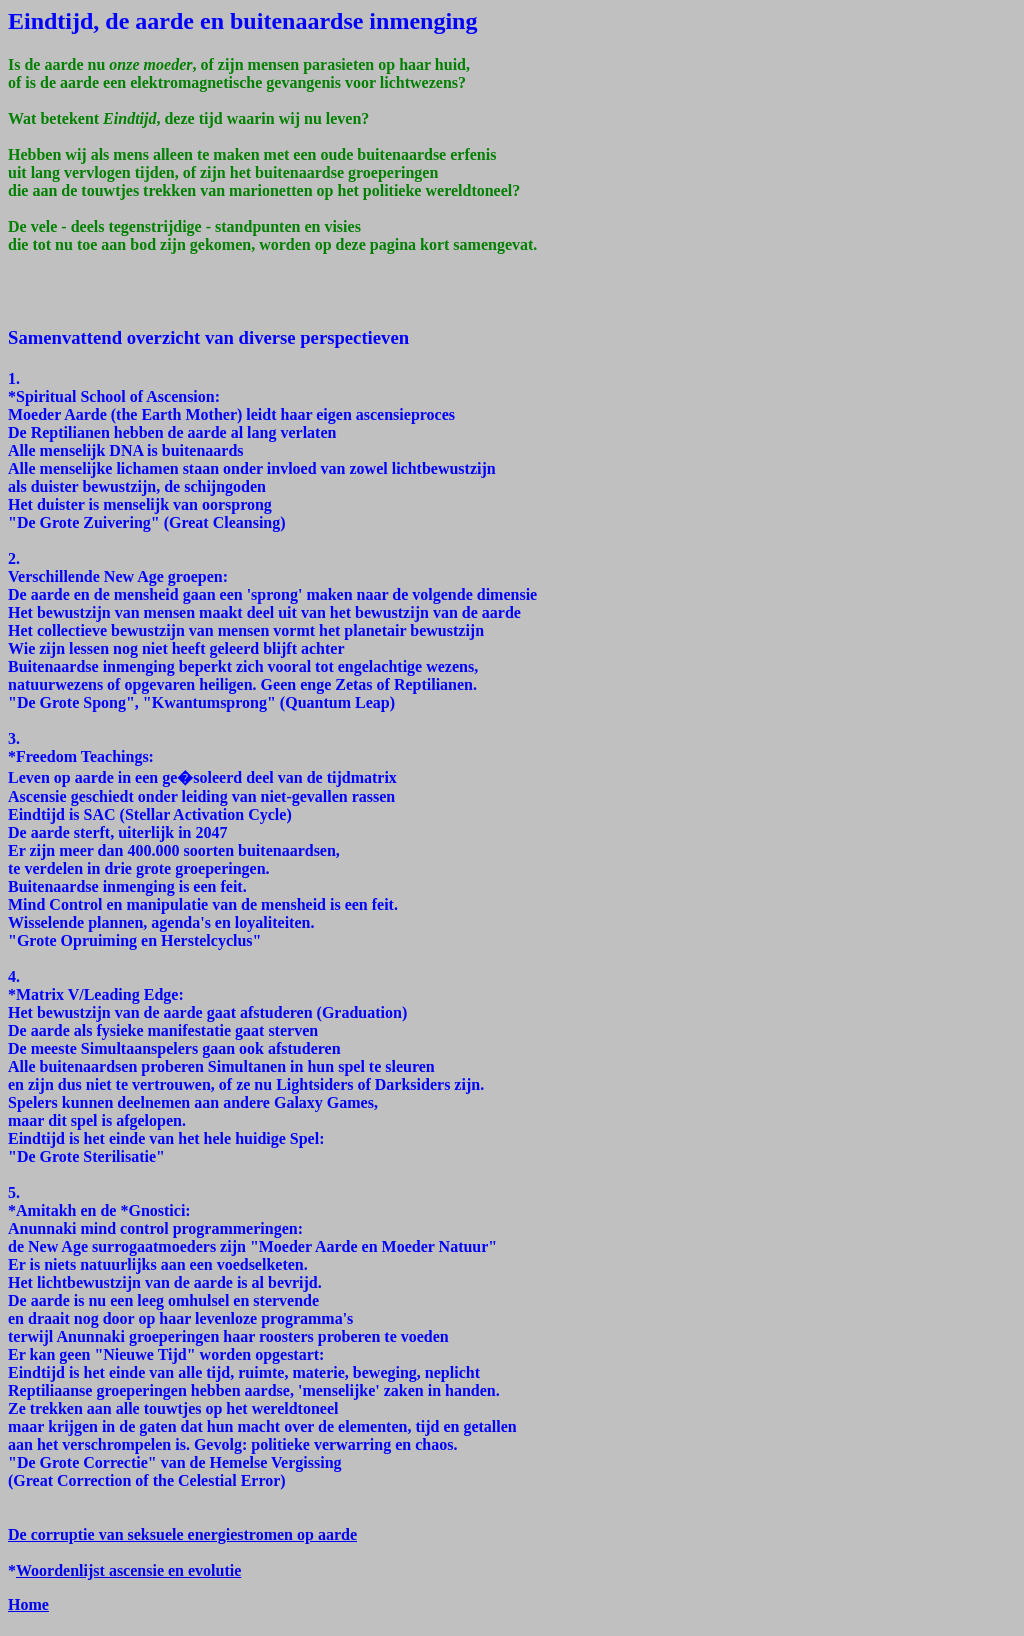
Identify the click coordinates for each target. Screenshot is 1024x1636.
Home (28, 1604)
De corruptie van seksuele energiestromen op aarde (182, 1534)
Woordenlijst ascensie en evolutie (128, 1570)
